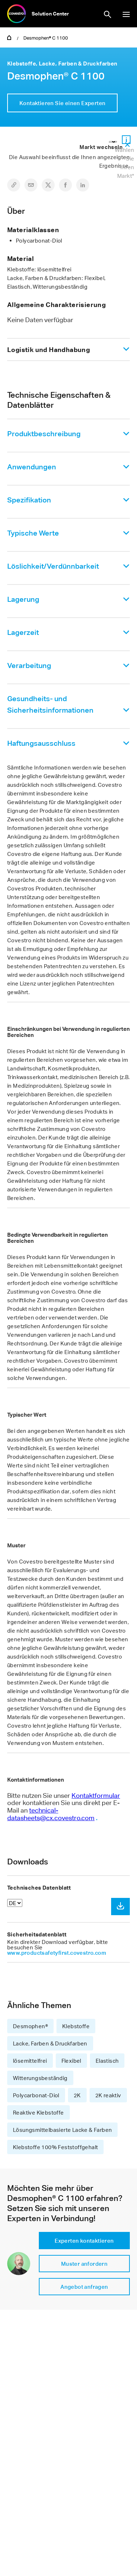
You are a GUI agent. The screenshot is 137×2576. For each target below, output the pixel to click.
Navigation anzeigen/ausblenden (126, 14)
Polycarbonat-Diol (36, 2095)
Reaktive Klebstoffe (38, 2112)
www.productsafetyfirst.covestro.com (56, 1952)
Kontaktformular (96, 1795)
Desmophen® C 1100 (45, 37)
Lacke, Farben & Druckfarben (50, 2043)
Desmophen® (30, 2026)
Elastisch (107, 2060)
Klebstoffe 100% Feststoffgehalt (55, 2147)
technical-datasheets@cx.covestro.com (51, 1814)
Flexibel (71, 2060)
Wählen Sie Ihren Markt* (124, 162)
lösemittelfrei (30, 2060)
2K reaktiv (108, 2095)
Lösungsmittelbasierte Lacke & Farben (62, 2129)
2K (77, 2095)
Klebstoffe (76, 2026)
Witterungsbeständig (40, 2078)
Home (9, 37)
